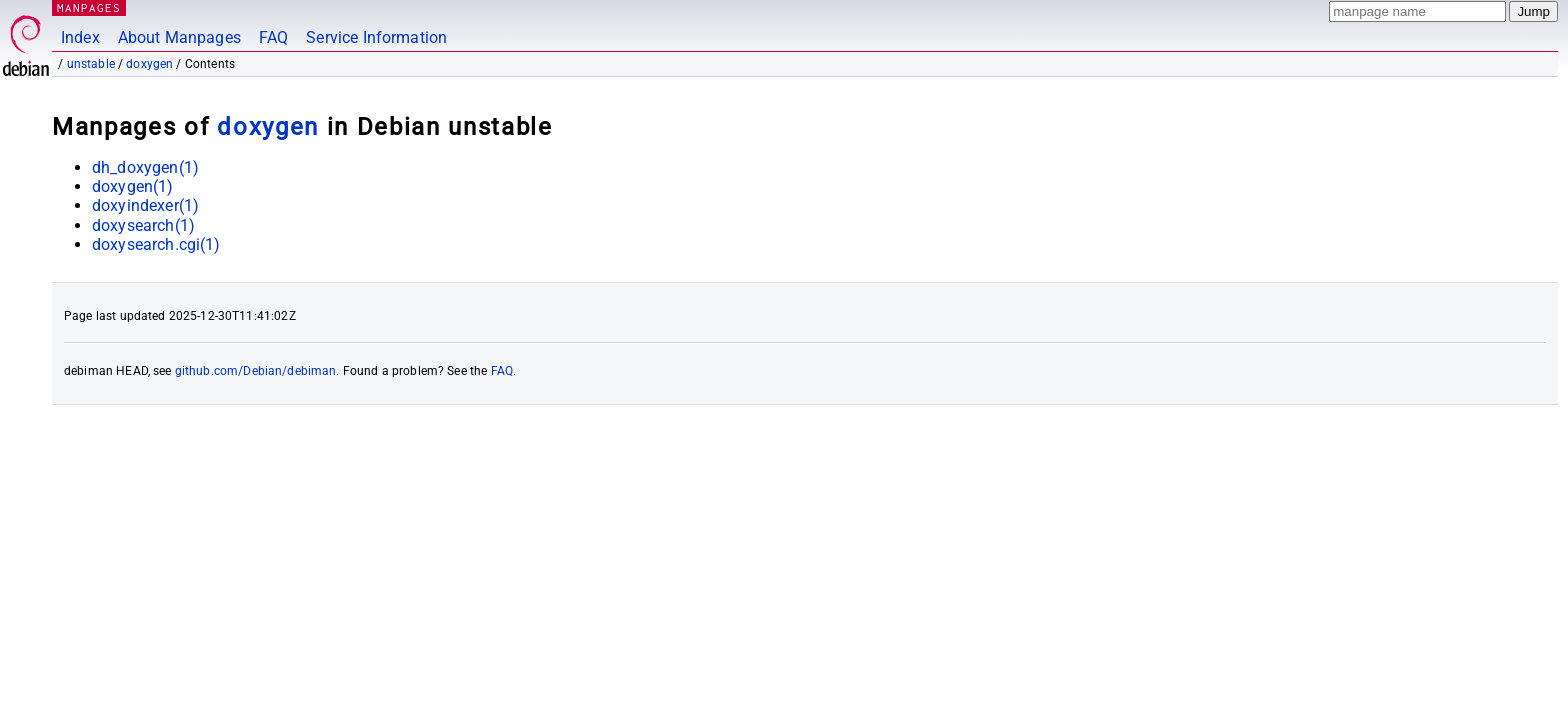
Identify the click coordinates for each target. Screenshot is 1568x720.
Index (80, 37)
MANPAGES (89, 7)
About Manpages (179, 37)
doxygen (149, 64)
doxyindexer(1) (145, 205)
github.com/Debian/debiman (256, 371)
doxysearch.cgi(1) (156, 244)
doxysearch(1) (143, 225)
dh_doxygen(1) (145, 167)
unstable (91, 64)
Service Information (376, 37)
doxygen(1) (133, 186)
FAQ (273, 37)
